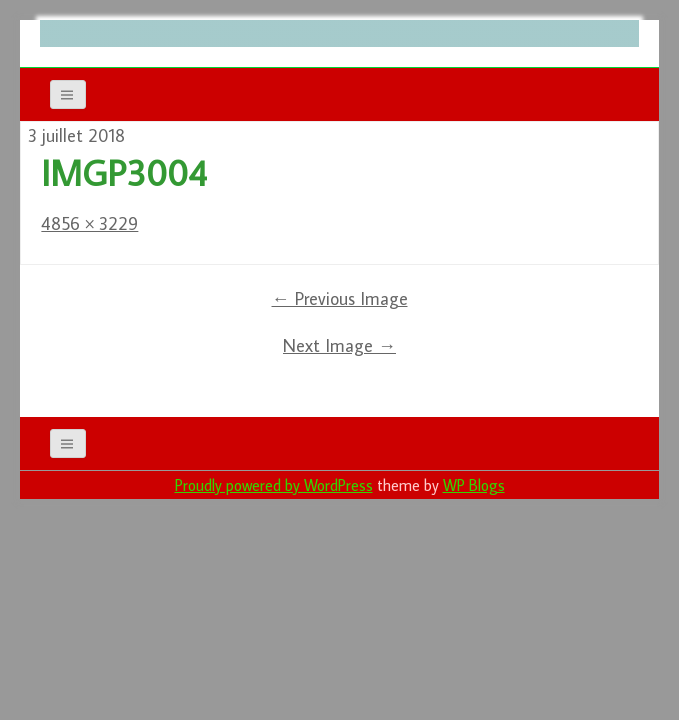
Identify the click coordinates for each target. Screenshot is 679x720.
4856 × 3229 (89, 223)
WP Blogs (474, 485)
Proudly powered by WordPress (274, 485)
